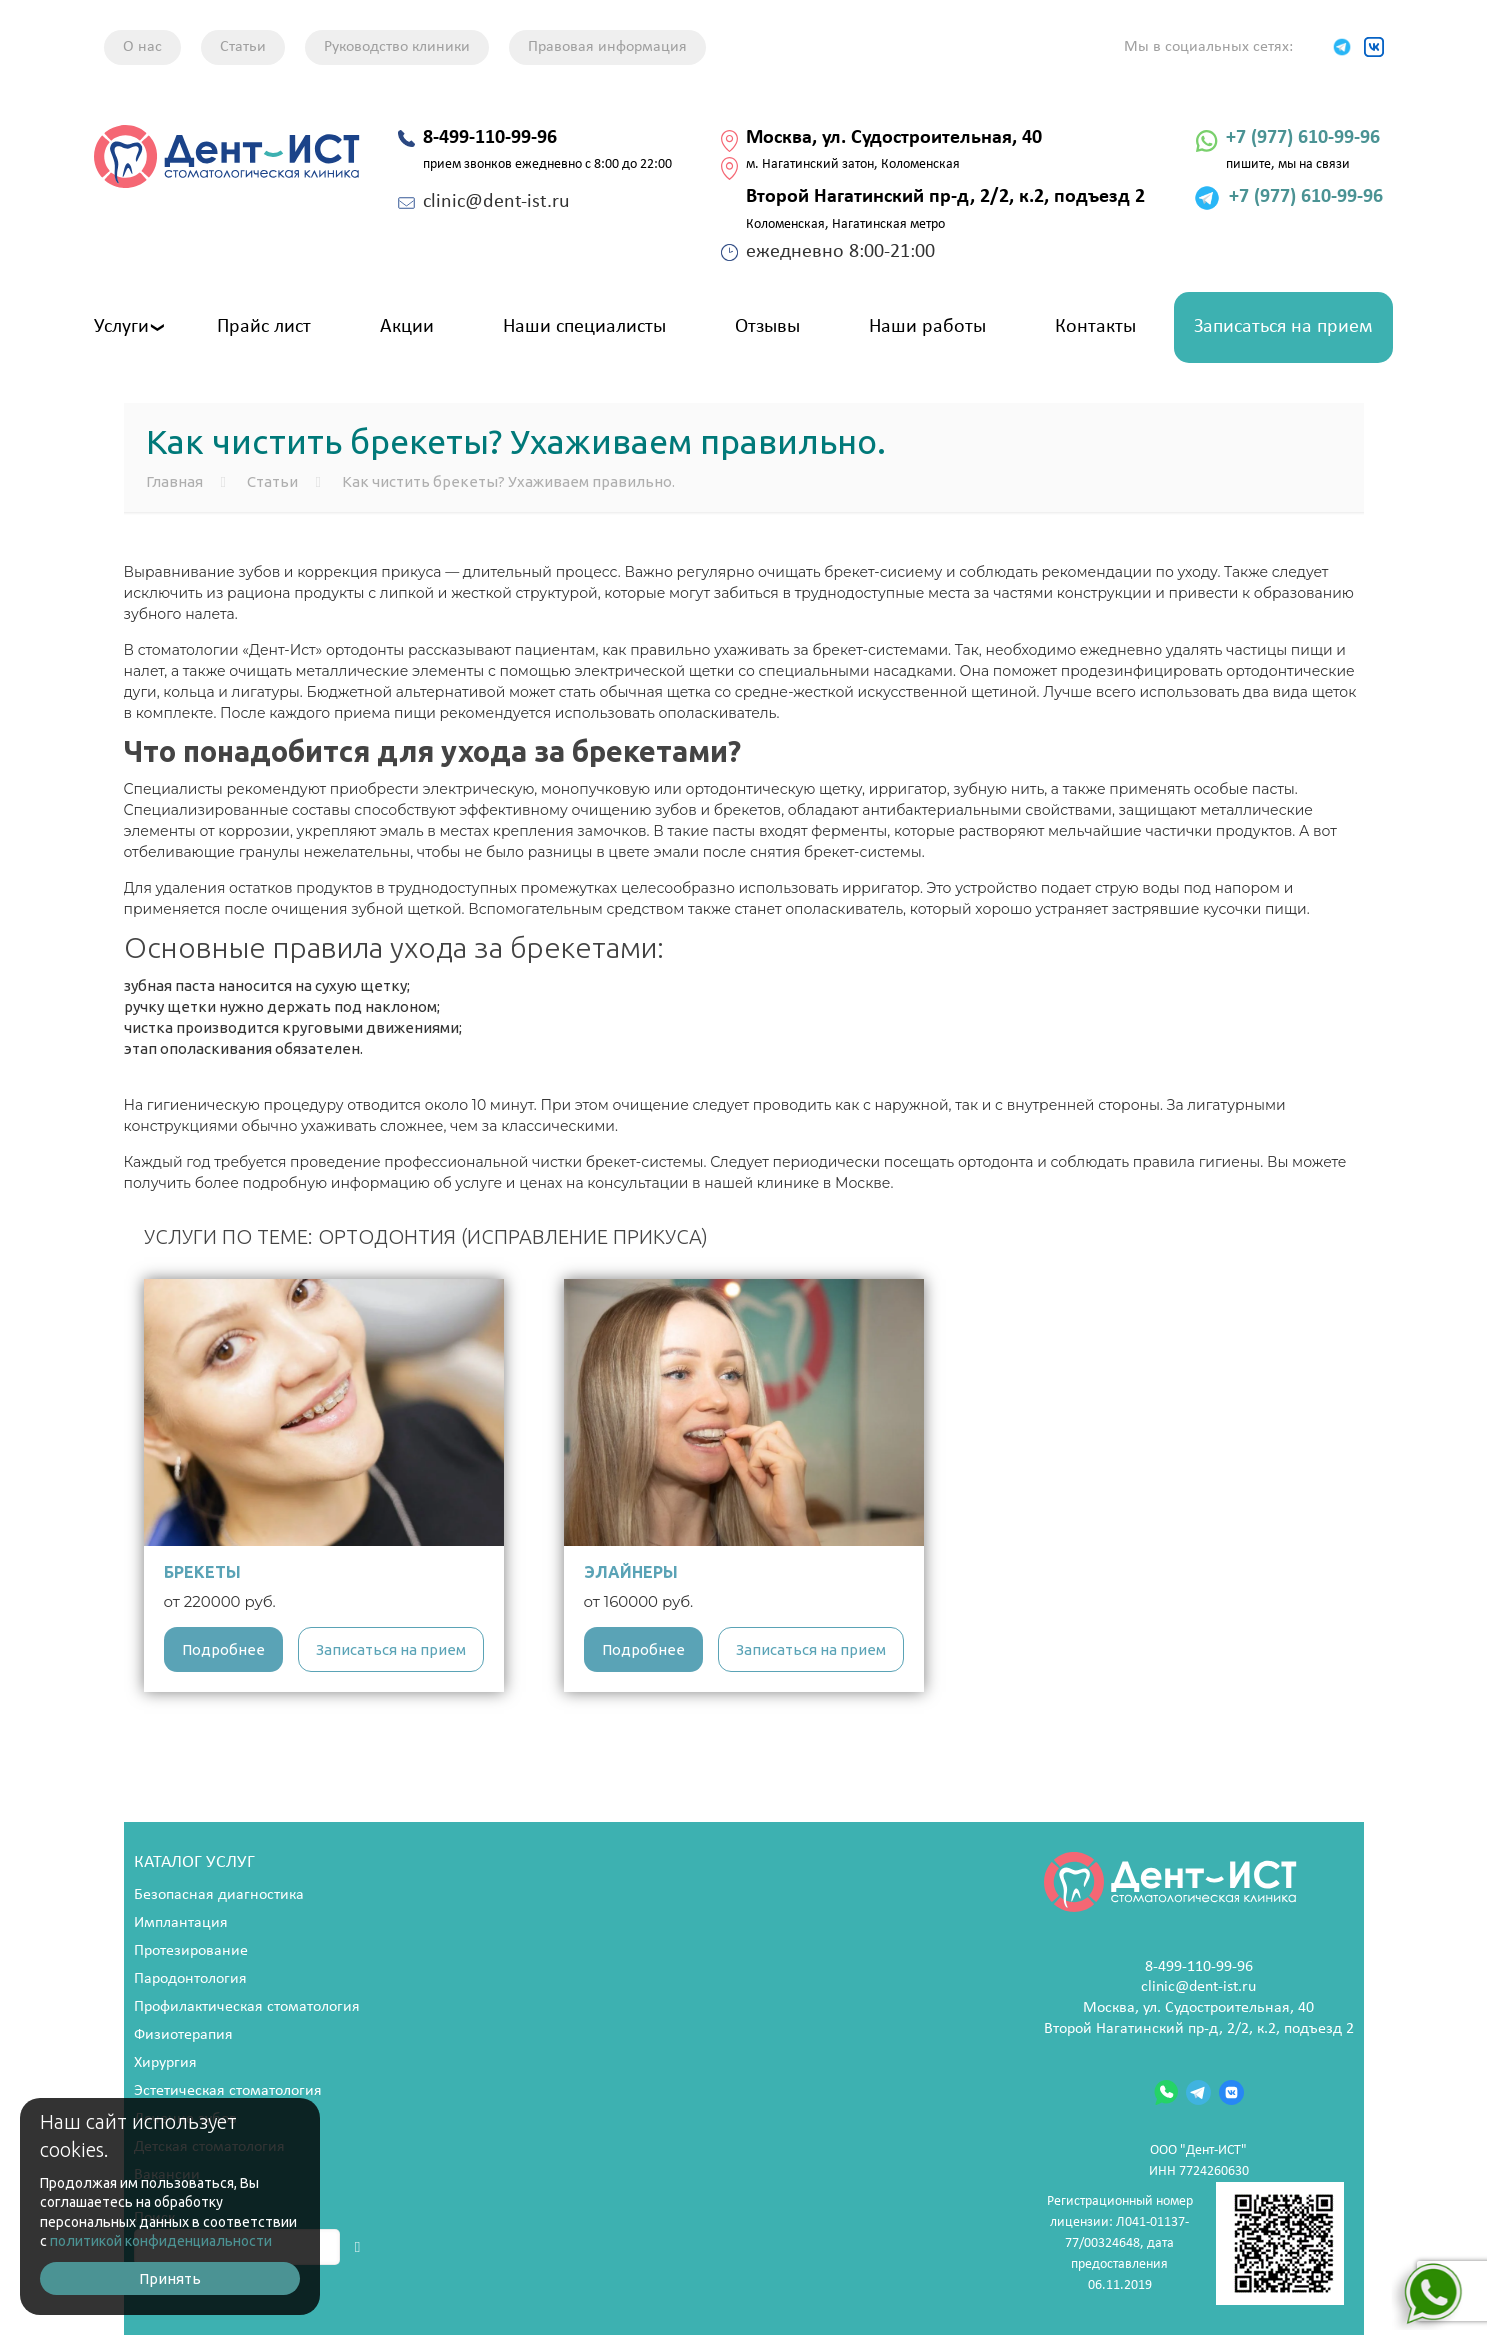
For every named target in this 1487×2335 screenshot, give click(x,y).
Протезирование (191, 1951)
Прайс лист (264, 327)
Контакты (1095, 327)
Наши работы (927, 327)
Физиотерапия (183, 2035)
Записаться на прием (1283, 327)
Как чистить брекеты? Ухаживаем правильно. (508, 481)
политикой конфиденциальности (161, 2241)
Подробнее (223, 1649)
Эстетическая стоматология (228, 2091)
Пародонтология (190, 1979)
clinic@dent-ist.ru (1198, 1987)
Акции (407, 327)
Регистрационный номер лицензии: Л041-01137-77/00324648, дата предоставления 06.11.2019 (1195, 2243)
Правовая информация (607, 47)
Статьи (243, 47)
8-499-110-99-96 (1199, 1967)
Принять (170, 2278)
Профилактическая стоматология (247, 2007)
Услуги (121, 327)
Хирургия (165, 2063)
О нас (142, 47)
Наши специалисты (584, 327)
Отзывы (767, 327)
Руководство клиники (397, 47)
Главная (174, 481)
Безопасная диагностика (219, 1895)
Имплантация (181, 1923)
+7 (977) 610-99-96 (1303, 138)
